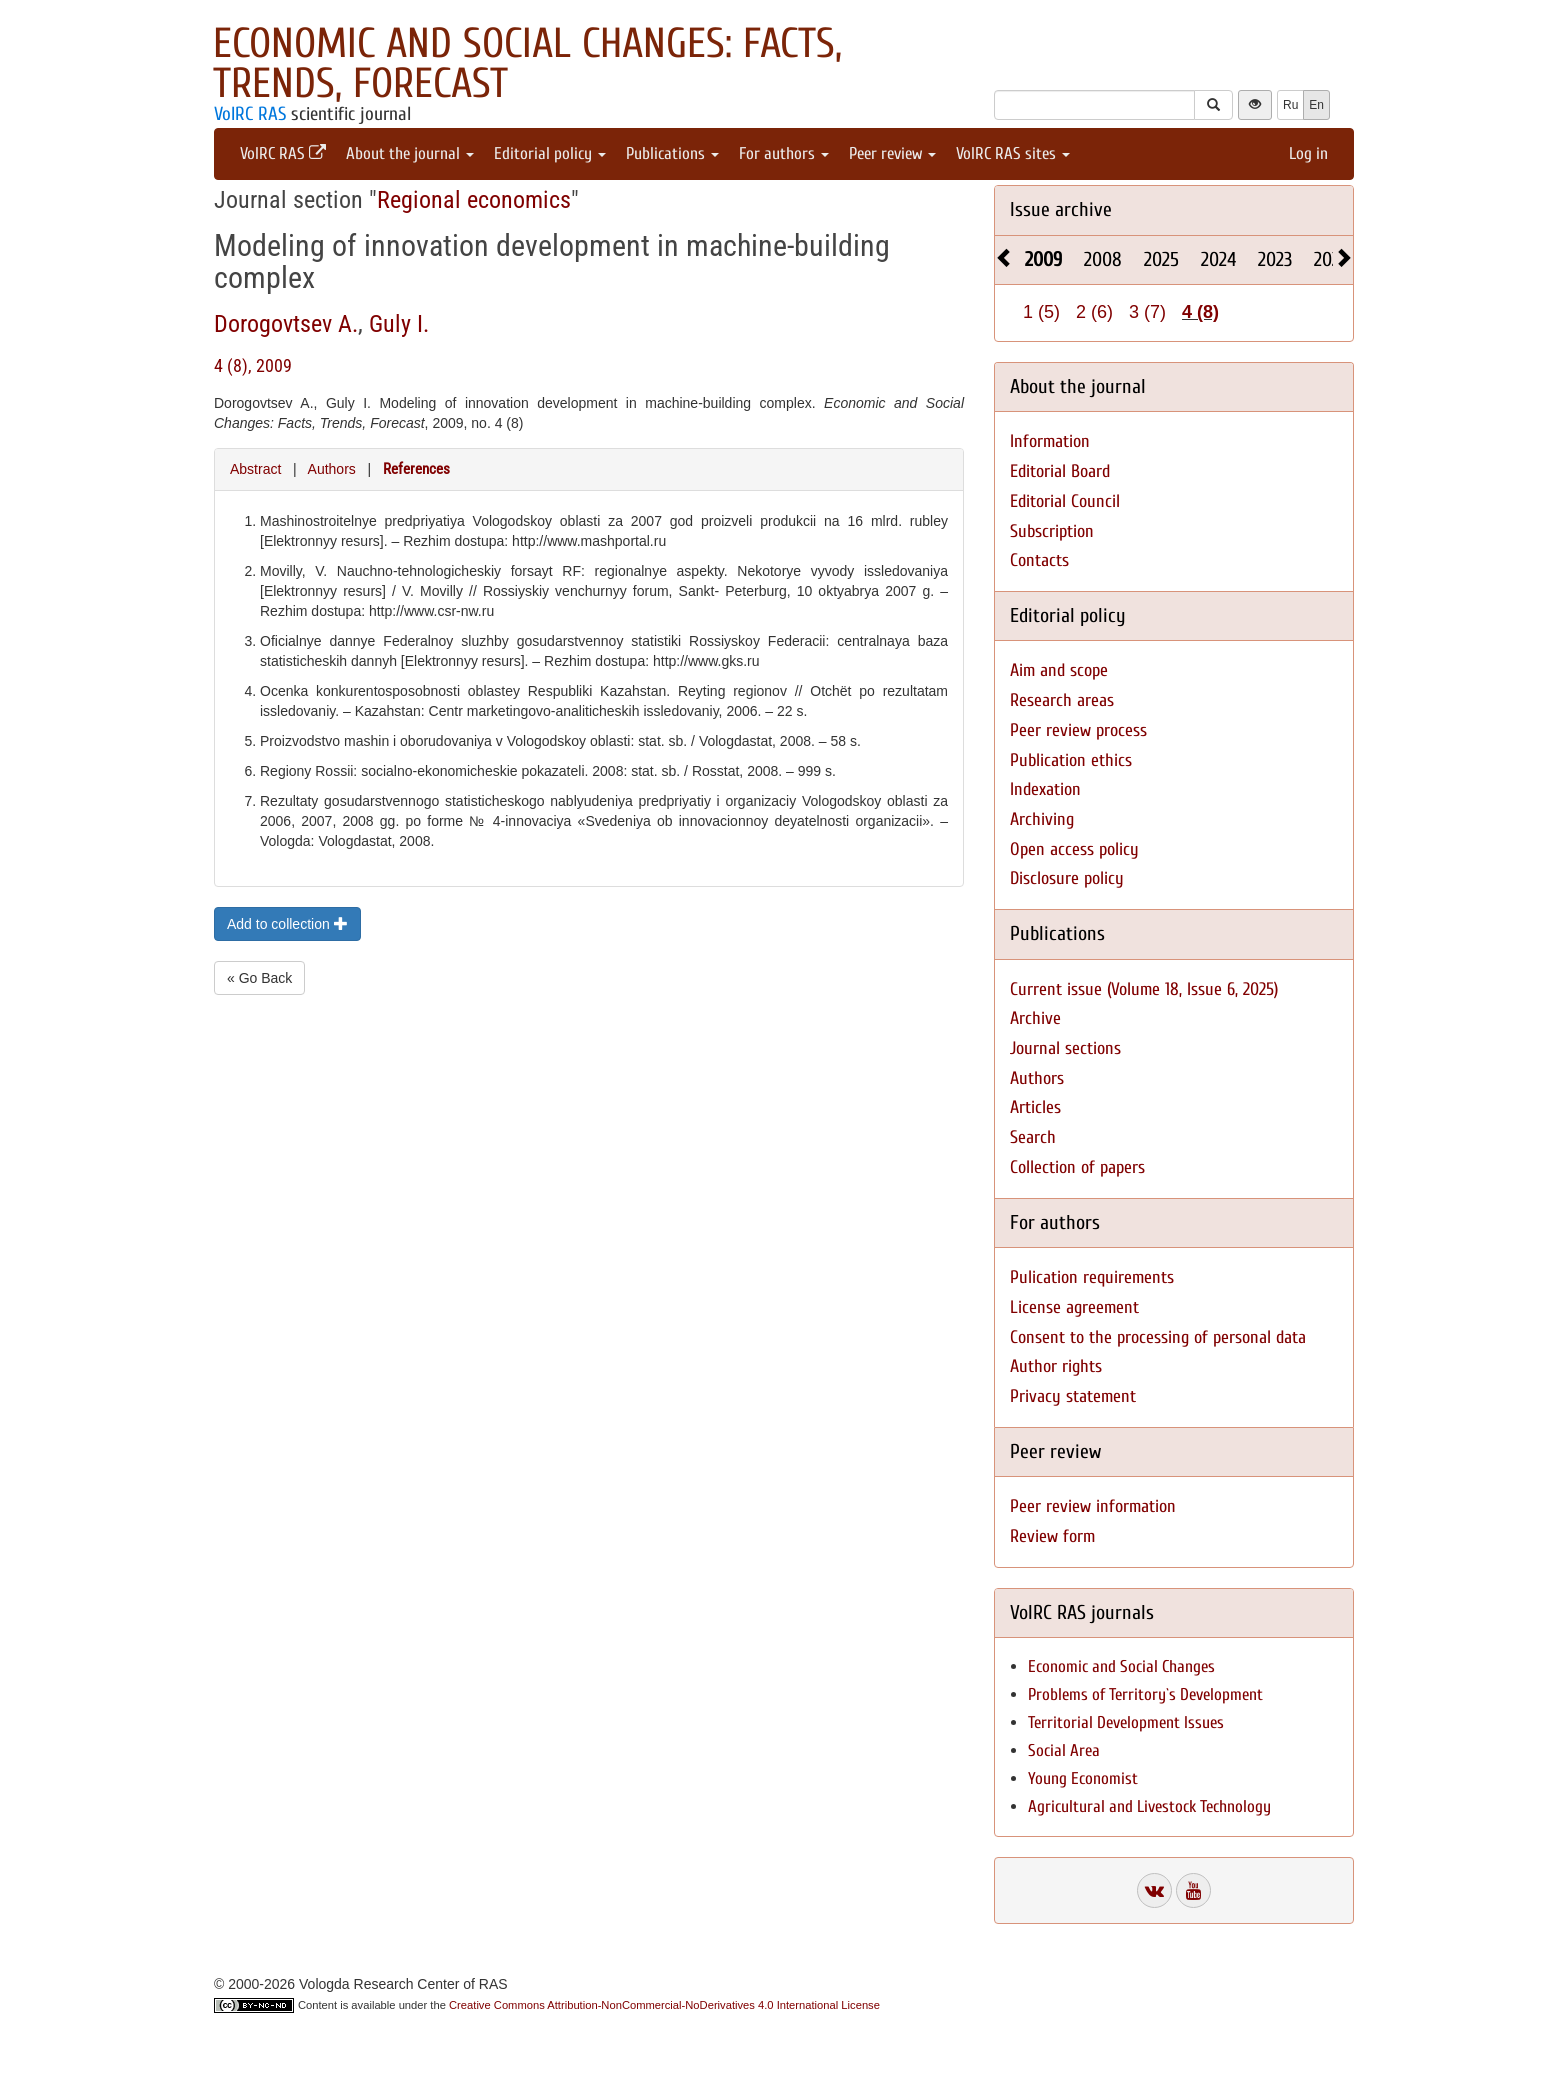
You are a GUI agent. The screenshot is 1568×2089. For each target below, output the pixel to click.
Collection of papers (1077, 1167)
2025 (1161, 259)
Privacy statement (1073, 1396)
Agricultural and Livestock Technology (1149, 1806)
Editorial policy (550, 153)
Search (1033, 1137)
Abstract (255, 469)
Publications (672, 153)
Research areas (1062, 700)
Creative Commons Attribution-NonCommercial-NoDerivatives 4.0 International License (664, 2005)
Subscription (1052, 531)
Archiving (1042, 819)
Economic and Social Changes (1121, 1666)
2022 (1331, 259)
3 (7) (1147, 312)
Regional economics (474, 200)
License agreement (1074, 1307)
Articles (1035, 1107)
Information (1050, 441)
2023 (1275, 259)
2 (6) (1094, 312)
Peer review (892, 153)
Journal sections (1065, 1048)
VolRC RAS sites (1013, 153)
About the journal (410, 153)
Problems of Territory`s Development (1145, 1694)
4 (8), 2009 (253, 365)
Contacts (1039, 560)
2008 (1103, 259)
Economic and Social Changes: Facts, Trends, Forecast (527, 63)
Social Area (1064, 1750)
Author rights (1056, 1366)
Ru (1290, 105)
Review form (1052, 1536)
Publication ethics (1071, 760)
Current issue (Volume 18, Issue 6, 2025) (1144, 989)
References (416, 469)
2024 (1218, 259)
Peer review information (1093, 1506)
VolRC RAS (250, 114)
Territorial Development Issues (1126, 1722)
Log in (1308, 153)
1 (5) (1041, 312)
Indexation (1045, 789)
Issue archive (1061, 209)
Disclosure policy (1067, 878)
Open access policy (1074, 849)
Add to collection (287, 924)
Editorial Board (1060, 471)
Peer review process (1078, 730)
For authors (784, 153)
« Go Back (259, 978)
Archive (1035, 1018)
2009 (1043, 259)
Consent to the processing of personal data (1158, 1337)
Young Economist (1083, 1778)
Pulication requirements (1092, 1277)
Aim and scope (1059, 670)
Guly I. (399, 324)
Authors (332, 469)
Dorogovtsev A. (286, 324)
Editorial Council (1065, 501)
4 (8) (1200, 312)
